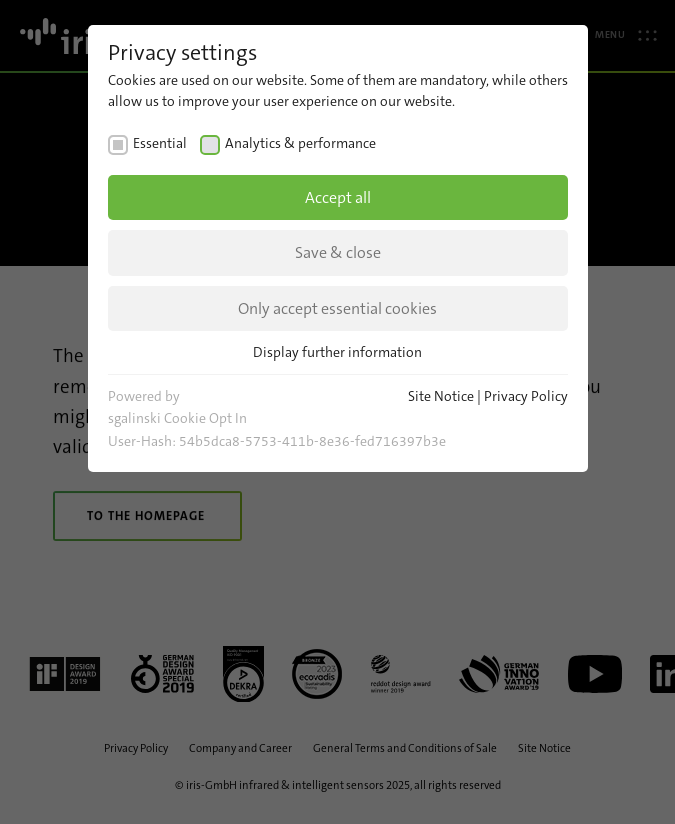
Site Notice (441, 396)
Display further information (337, 352)
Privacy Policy (526, 396)
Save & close (338, 252)
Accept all (338, 197)
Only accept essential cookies (337, 308)
